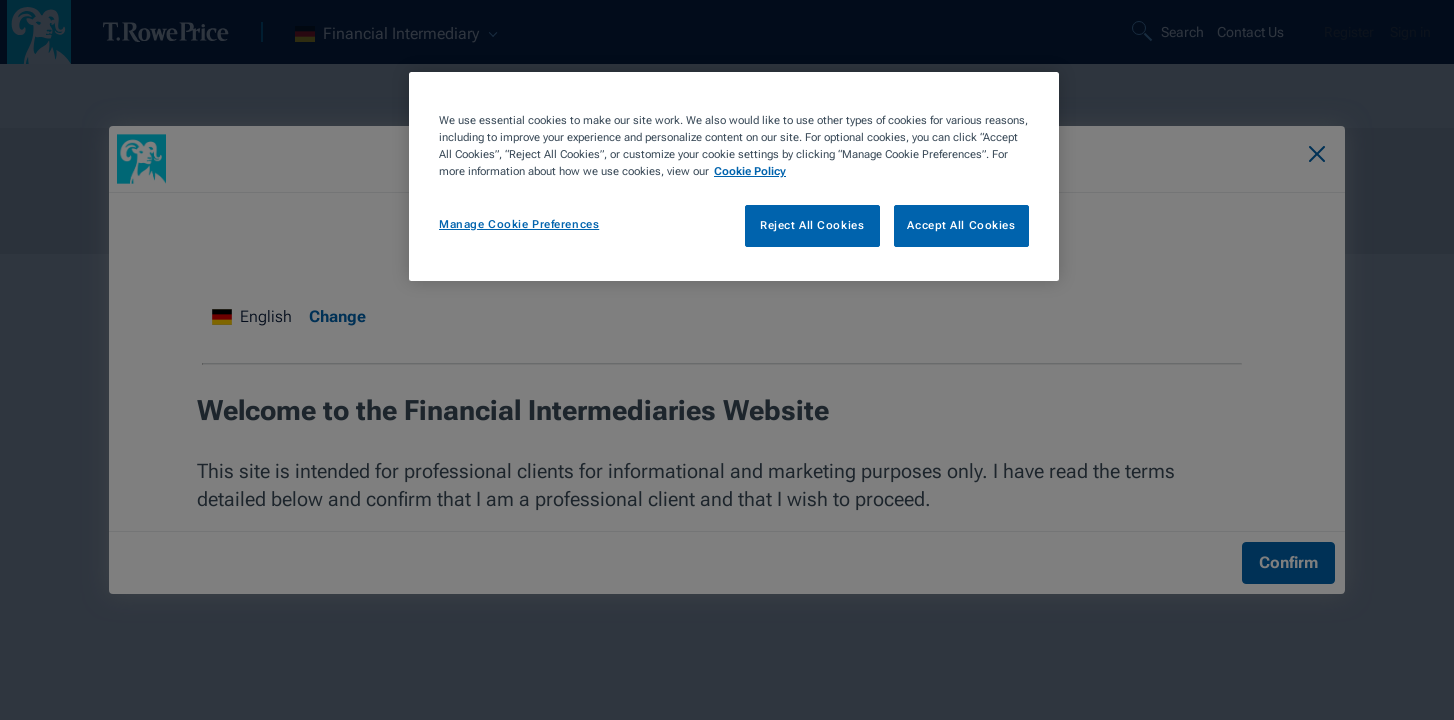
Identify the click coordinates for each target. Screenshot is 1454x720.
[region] (734, 176)
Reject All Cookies (812, 225)
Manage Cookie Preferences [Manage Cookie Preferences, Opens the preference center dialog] (519, 224)
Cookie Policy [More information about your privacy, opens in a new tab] (750, 171)
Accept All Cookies (961, 225)
